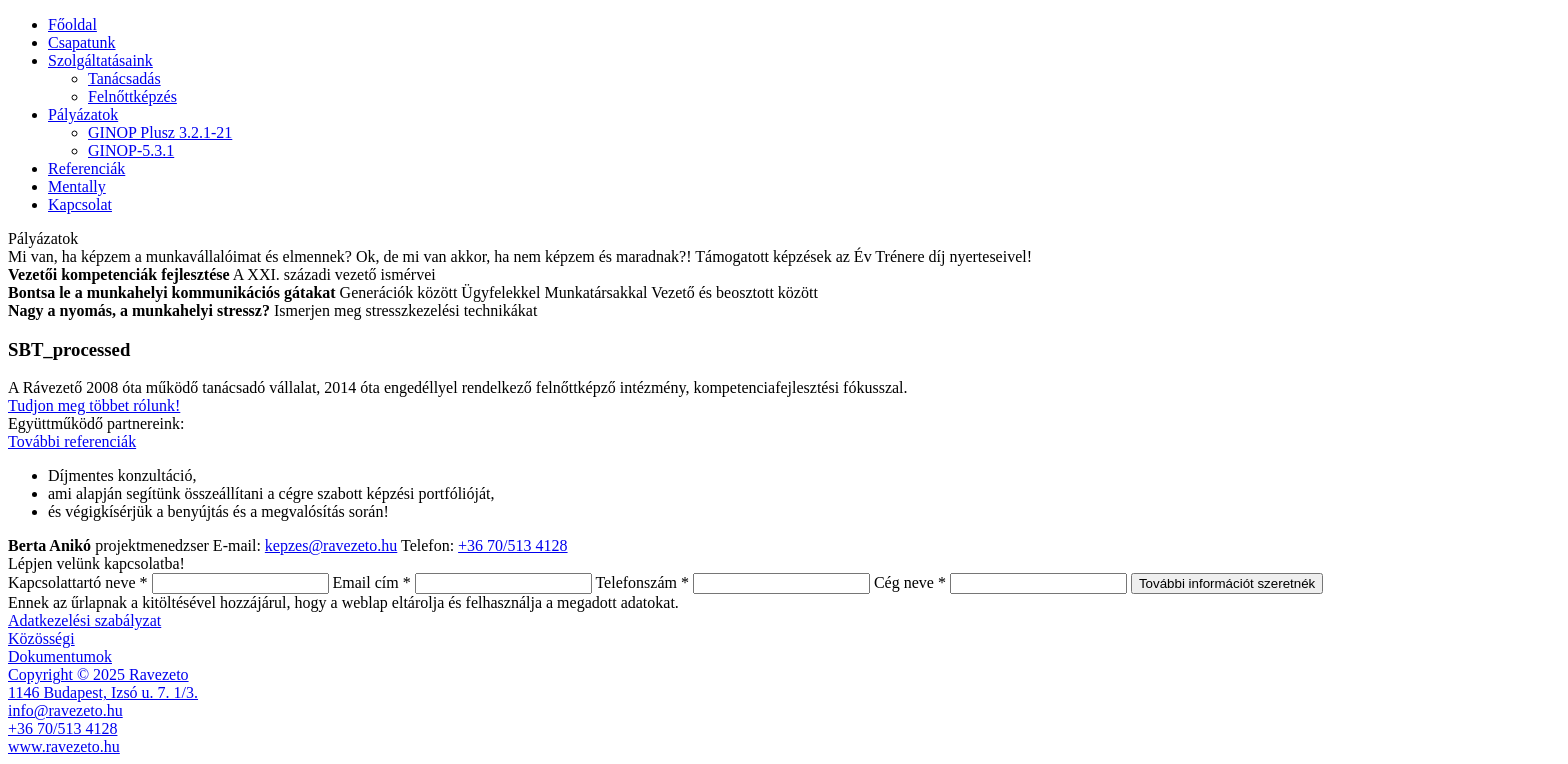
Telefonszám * (642, 582)
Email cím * (372, 582)
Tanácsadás (124, 78)
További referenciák (72, 441)
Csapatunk (82, 42)
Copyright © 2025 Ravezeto (98, 674)
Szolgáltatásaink (100, 60)
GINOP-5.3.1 (131, 150)
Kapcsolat (80, 204)
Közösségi (41, 638)
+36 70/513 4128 (512, 545)
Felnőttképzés (132, 96)
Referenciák (86, 168)
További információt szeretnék (1227, 583)
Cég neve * (910, 582)
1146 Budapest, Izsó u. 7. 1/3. (103, 692)
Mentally (77, 186)
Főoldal (72, 24)
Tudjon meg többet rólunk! (94, 405)
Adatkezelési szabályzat (84, 620)
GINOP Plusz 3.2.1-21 (160, 132)
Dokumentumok (60, 656)
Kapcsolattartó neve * (78, 582)
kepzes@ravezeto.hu (331, 545)
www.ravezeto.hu (64, 746)
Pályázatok (83, 114)
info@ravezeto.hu (65, 710)
